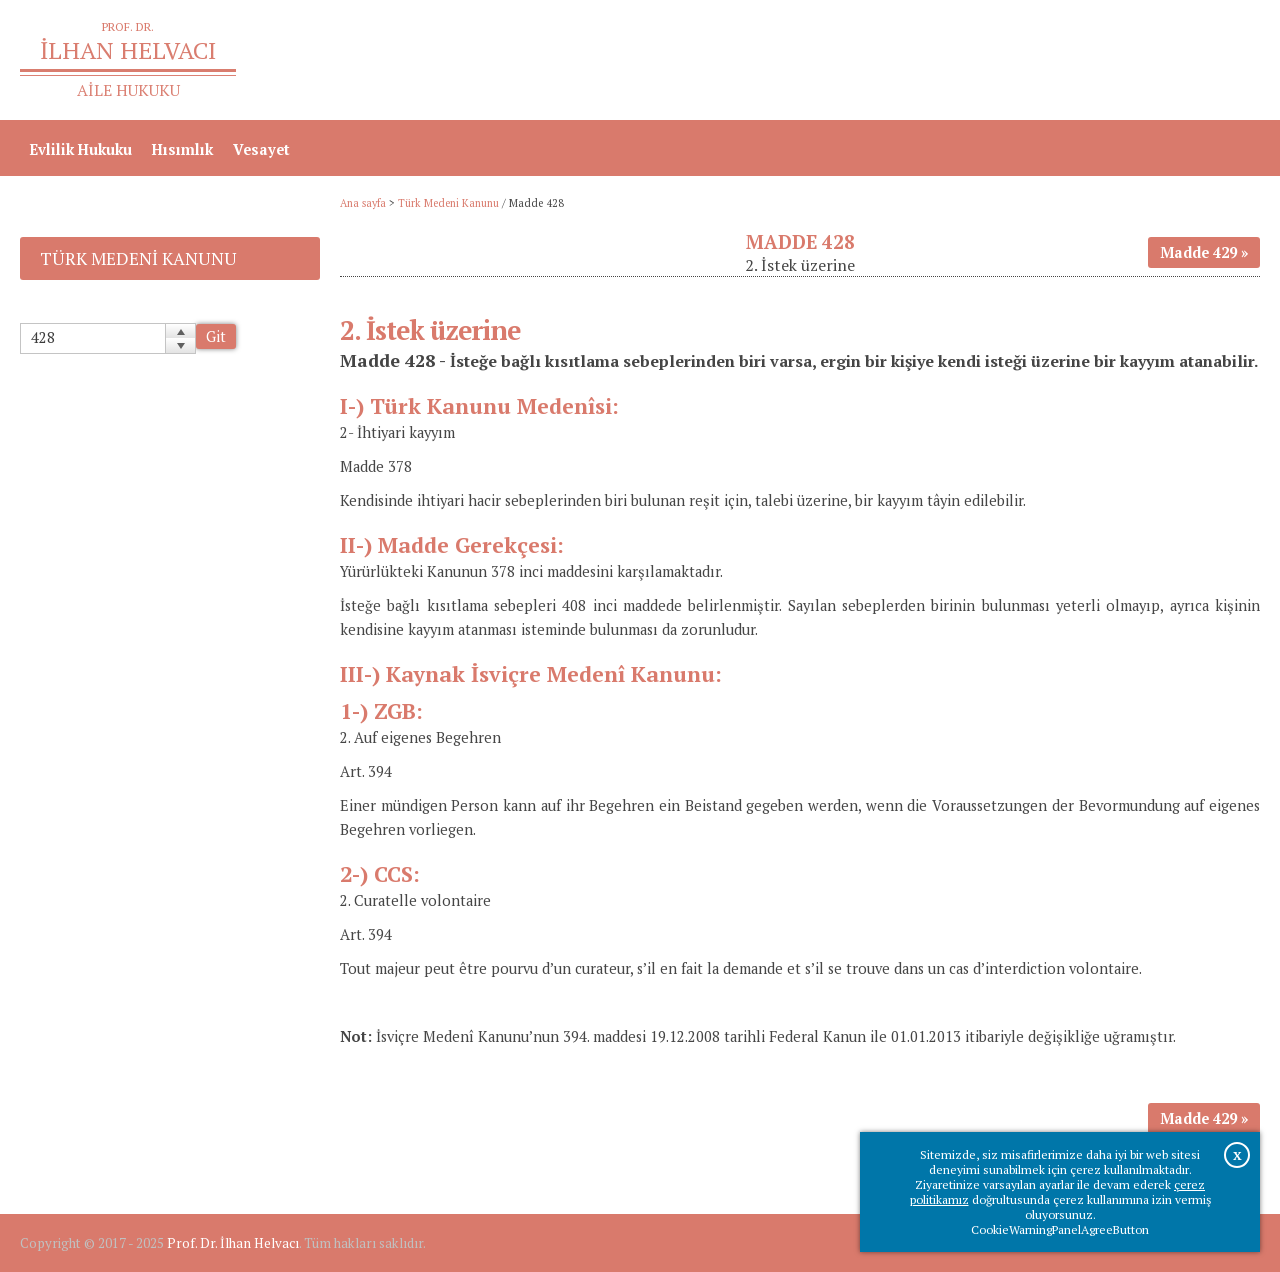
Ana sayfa (971, 60)
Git (216, 336)
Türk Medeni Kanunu (448, 203)
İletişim (1222, 60)
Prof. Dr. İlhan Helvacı (233, 1243)
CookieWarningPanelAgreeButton (1060, 1229)
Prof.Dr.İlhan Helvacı (1101, 60)
